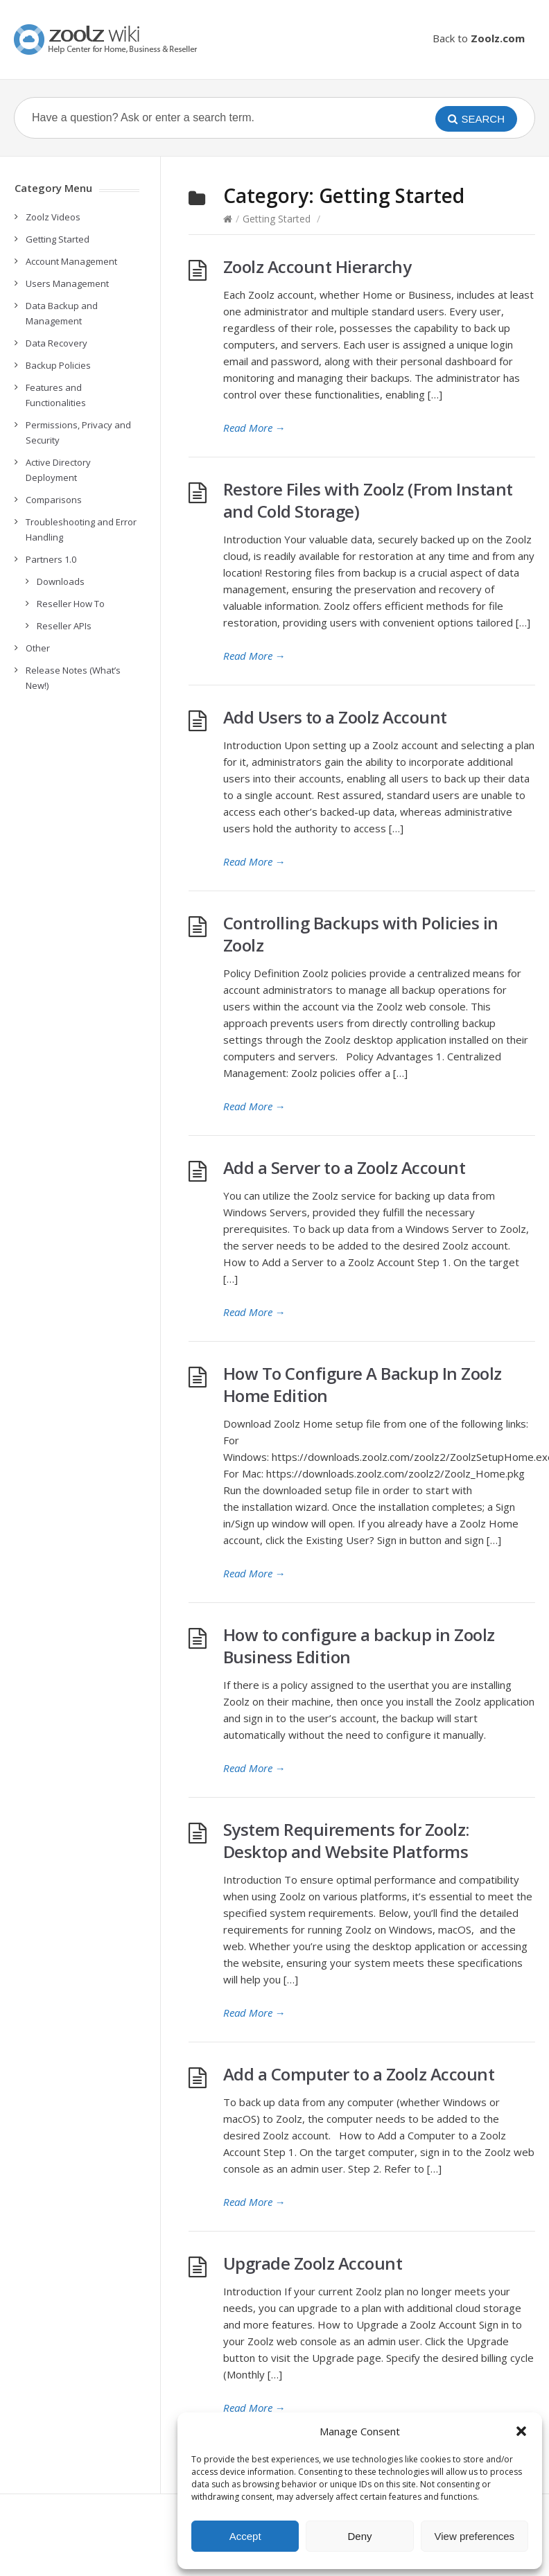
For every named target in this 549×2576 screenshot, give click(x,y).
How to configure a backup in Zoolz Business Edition (359, 1645)
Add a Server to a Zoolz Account (344, 1167)
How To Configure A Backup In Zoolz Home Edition (362, 1384)
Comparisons (54, 499)
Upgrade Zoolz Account (313, 2263)
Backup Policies (58, 365)
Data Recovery (56, 343)
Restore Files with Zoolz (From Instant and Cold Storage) (368, 500)
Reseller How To (71, 603)
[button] (521, 2431)
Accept (245, 2536)
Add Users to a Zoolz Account (335, 717)
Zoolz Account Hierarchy (317, 266)
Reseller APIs (64, 626)
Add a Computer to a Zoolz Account (359, 2073)
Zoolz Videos (53, 217)
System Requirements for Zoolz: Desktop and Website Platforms (346, 1840)
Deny (359, 2536)
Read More (254, 428)
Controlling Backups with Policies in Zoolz (360, 933)
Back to (479, 38)
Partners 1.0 (51, 559)
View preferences (475, 2536)
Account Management (71, 261)
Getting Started (277, 218)
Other (38, 648)
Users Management (67, 283)
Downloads (61, 581)
